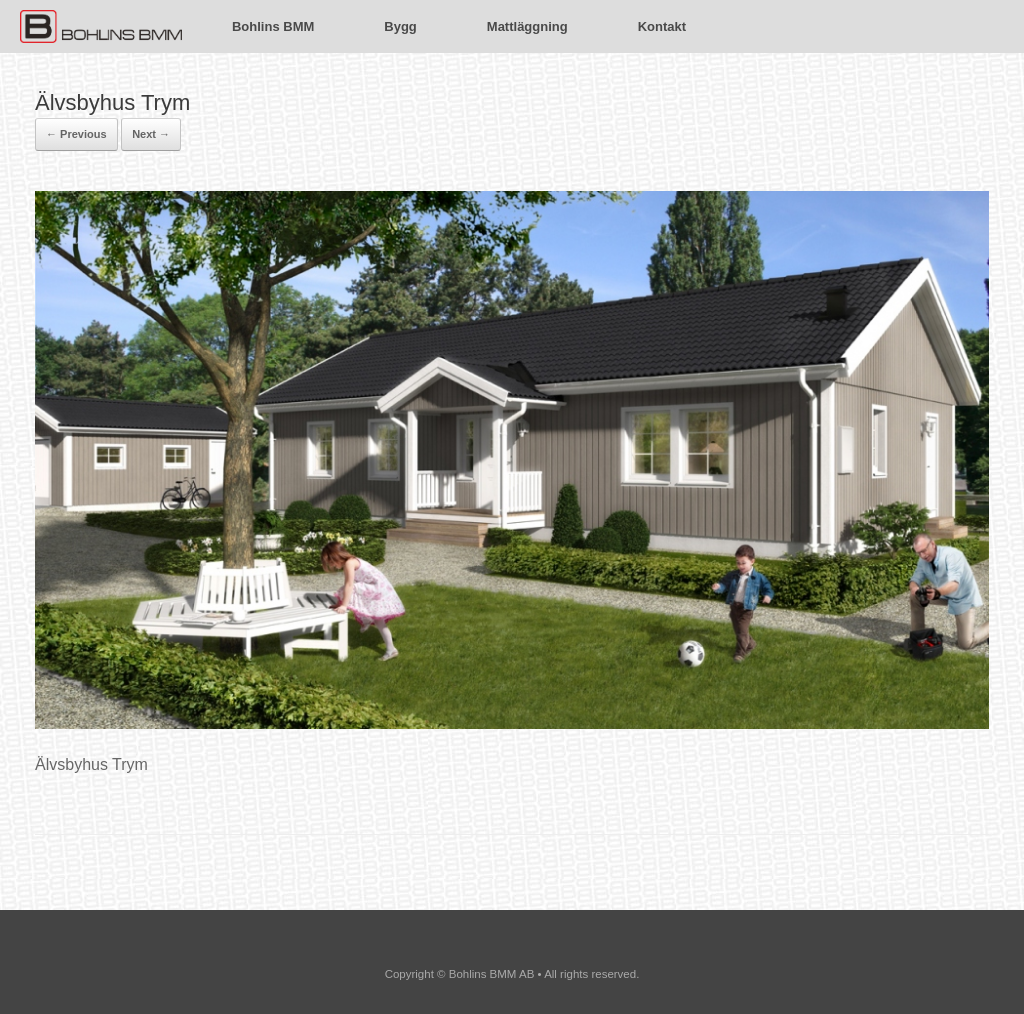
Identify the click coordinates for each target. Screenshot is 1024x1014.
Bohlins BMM (273, 26)
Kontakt (662, 26)
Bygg (400, 26)
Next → (151, 134)
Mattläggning (527, 26)
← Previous (76, 134)
